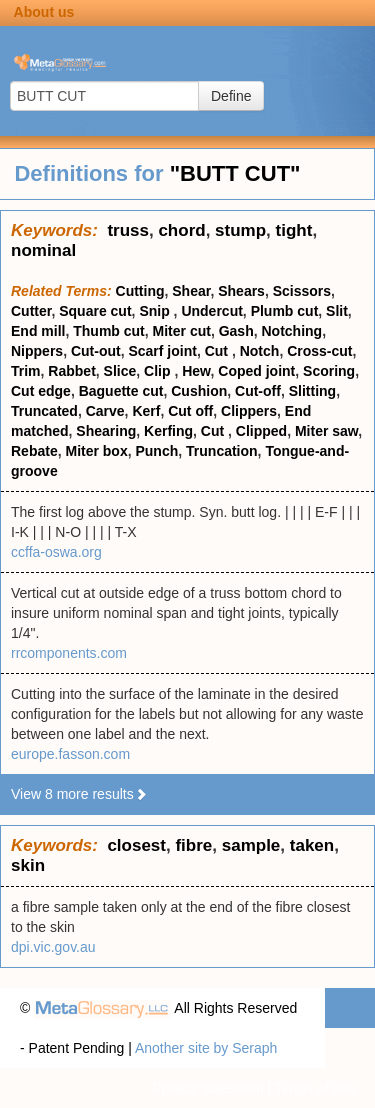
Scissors (302, 291)
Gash (236, 331)
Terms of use (315, 1088)
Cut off (190, 411)
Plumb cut (285, 311)
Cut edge (41, 391)
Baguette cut (121, 391)
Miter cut (182, 331)
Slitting (312, 391)
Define (231, 96)
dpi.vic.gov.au (53, 947)
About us (44, 12)
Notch (260, 351)
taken (312, 845)
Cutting (140, 291)
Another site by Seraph (206, 1048)
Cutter (31, 311)
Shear (191, 291)
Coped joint (256, 371)
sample (251, 845)
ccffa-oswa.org (56, 552)
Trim (26, 371)
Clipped (261, 431)
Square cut (95, 311)
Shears (241, 291)
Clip (159, 371)
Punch (156, 451)
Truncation (222, 451)
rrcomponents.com (69, 653)
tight (294, 230)
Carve (105, 411)
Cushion (199, 391)
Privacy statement (207, 1088)
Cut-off (258, 391)
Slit (337, 311)
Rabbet (71, 371)
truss (128, 230)
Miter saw (326, 431)
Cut (218, 351)
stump (240, 230)
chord (181, 230)
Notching (291, 331)
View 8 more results (79, 794)
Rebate (34, 451)
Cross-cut (319, 351)
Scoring (329, 371)
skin (28, 865)
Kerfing (168, 431)
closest (136, 845)
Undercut (211, 311)
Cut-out (96, 351)
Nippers (37, 351)
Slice (120, 371)
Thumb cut (109, 331)
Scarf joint (162, 351)
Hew (196, 371)
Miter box (96, 451)
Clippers (249, 411)
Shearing (106, 431)
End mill (38, 331)
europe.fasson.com (70, 754)
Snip (156, 311)
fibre (193, 845)
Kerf (146, 411)
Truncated (44, 411)
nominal (43, 250)
